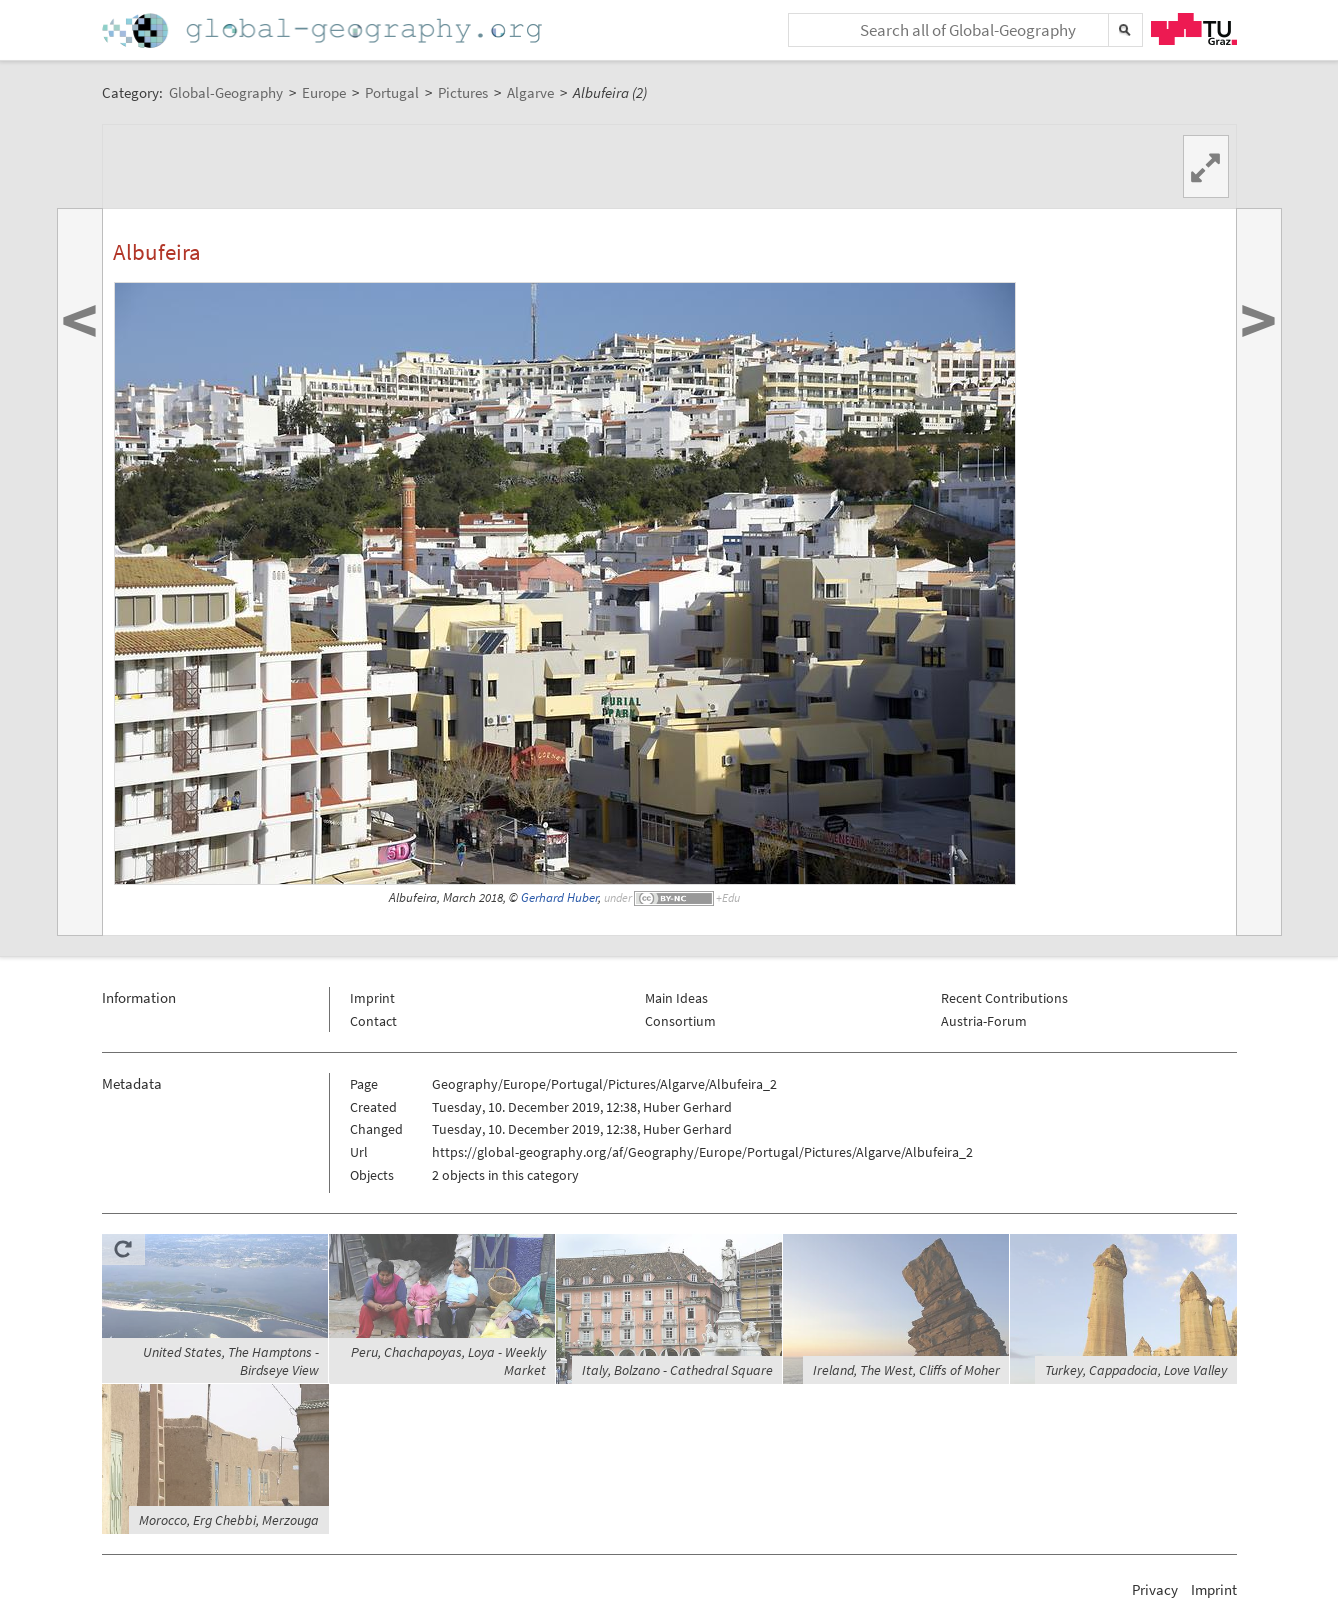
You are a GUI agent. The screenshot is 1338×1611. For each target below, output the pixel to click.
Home (324, 30)
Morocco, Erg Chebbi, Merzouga (229, 1520)
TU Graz (1194, 29)
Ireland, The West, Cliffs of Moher (906, 1370)
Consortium (680, 1021)
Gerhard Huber (559, 897)
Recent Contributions (1004, 998)
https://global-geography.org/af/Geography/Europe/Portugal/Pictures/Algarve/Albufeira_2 (702, 1152)
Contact (373, 1021)
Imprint (372, 998)
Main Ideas (676, 998)
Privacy (1155, 1589)
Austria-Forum (984, 1021)
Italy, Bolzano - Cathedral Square (677, 1370)
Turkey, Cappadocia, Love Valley (1136, 1370)
